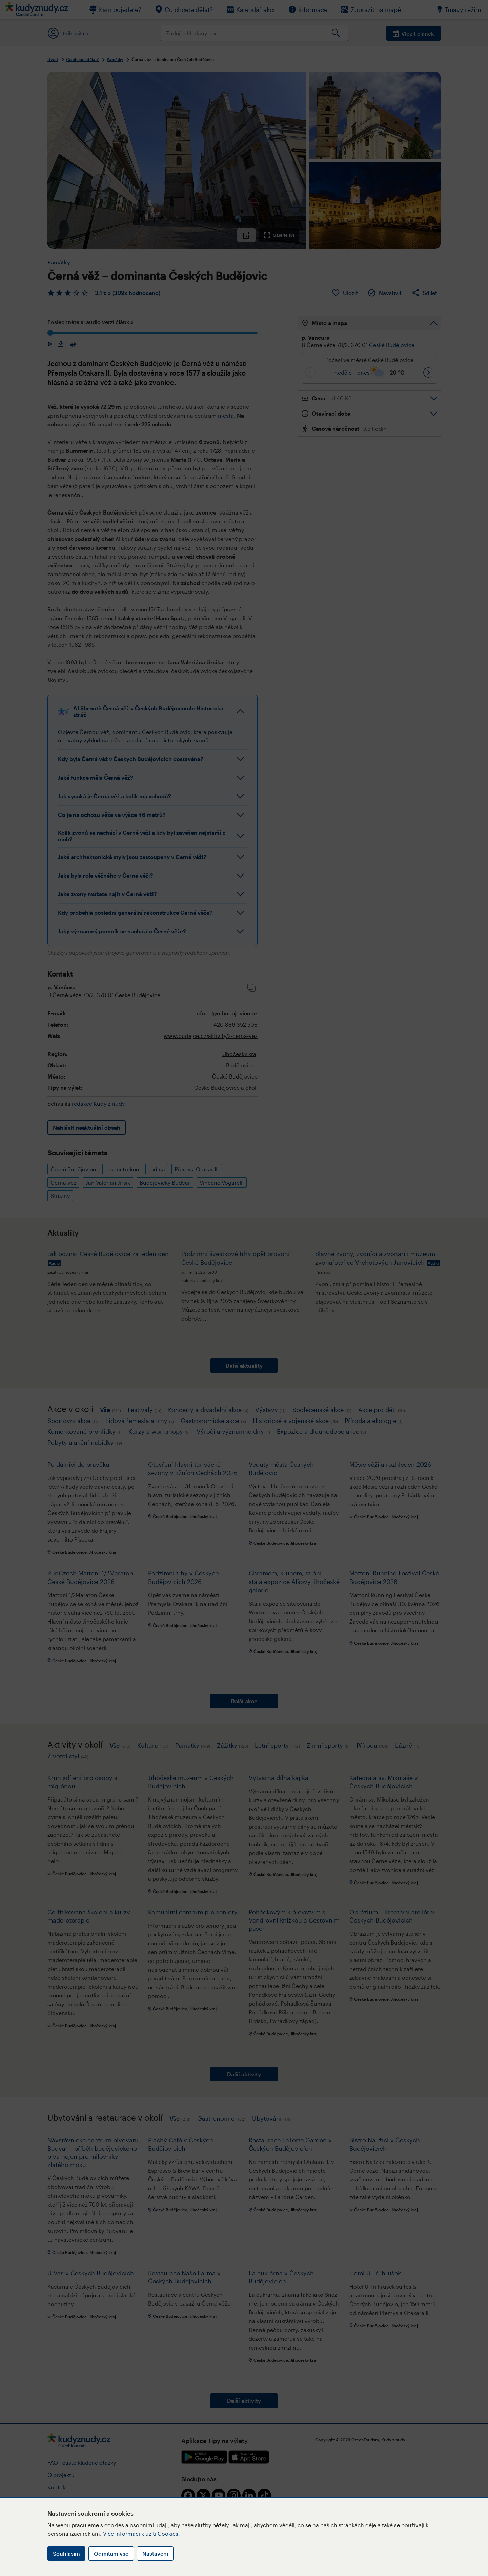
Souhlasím (66, 2553)
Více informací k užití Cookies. (141, 2533)
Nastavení (155, 2553)
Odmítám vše (111, 2553)
